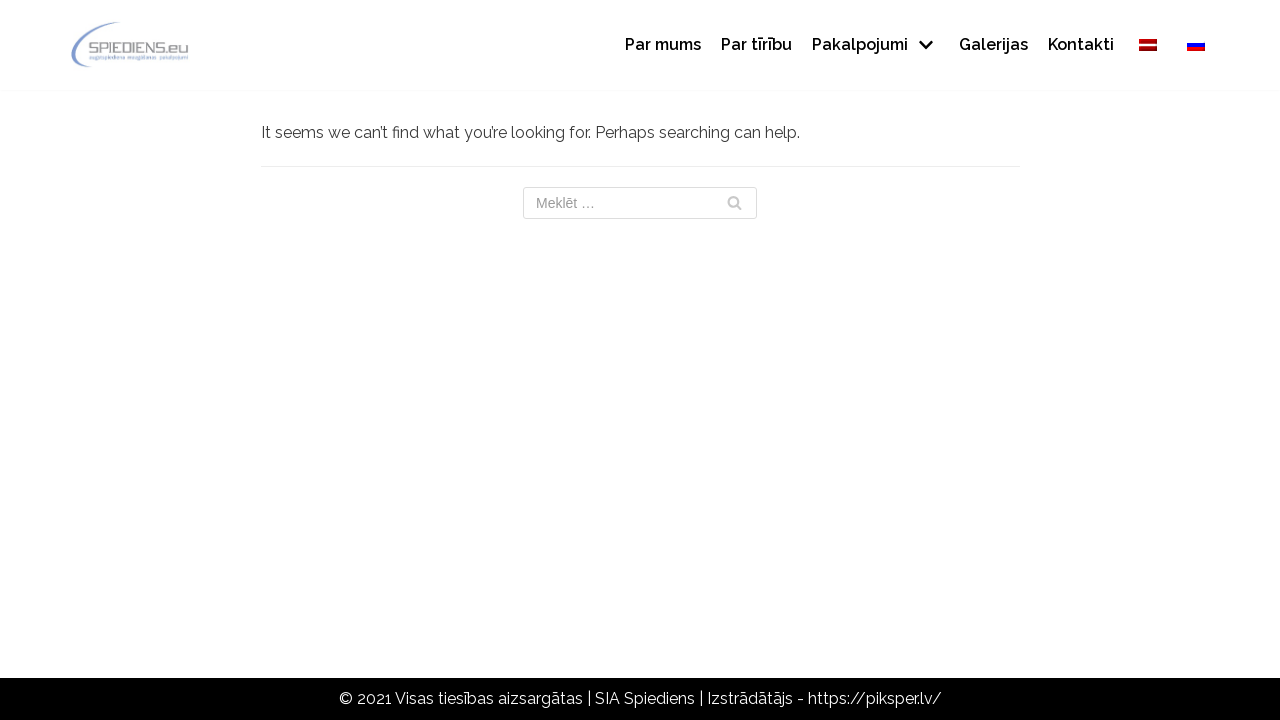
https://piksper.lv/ (875, 698)
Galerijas (993, 44)
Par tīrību (756, 44)
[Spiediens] (130, 45)
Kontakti (1081, 44)
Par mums (663, 44)
